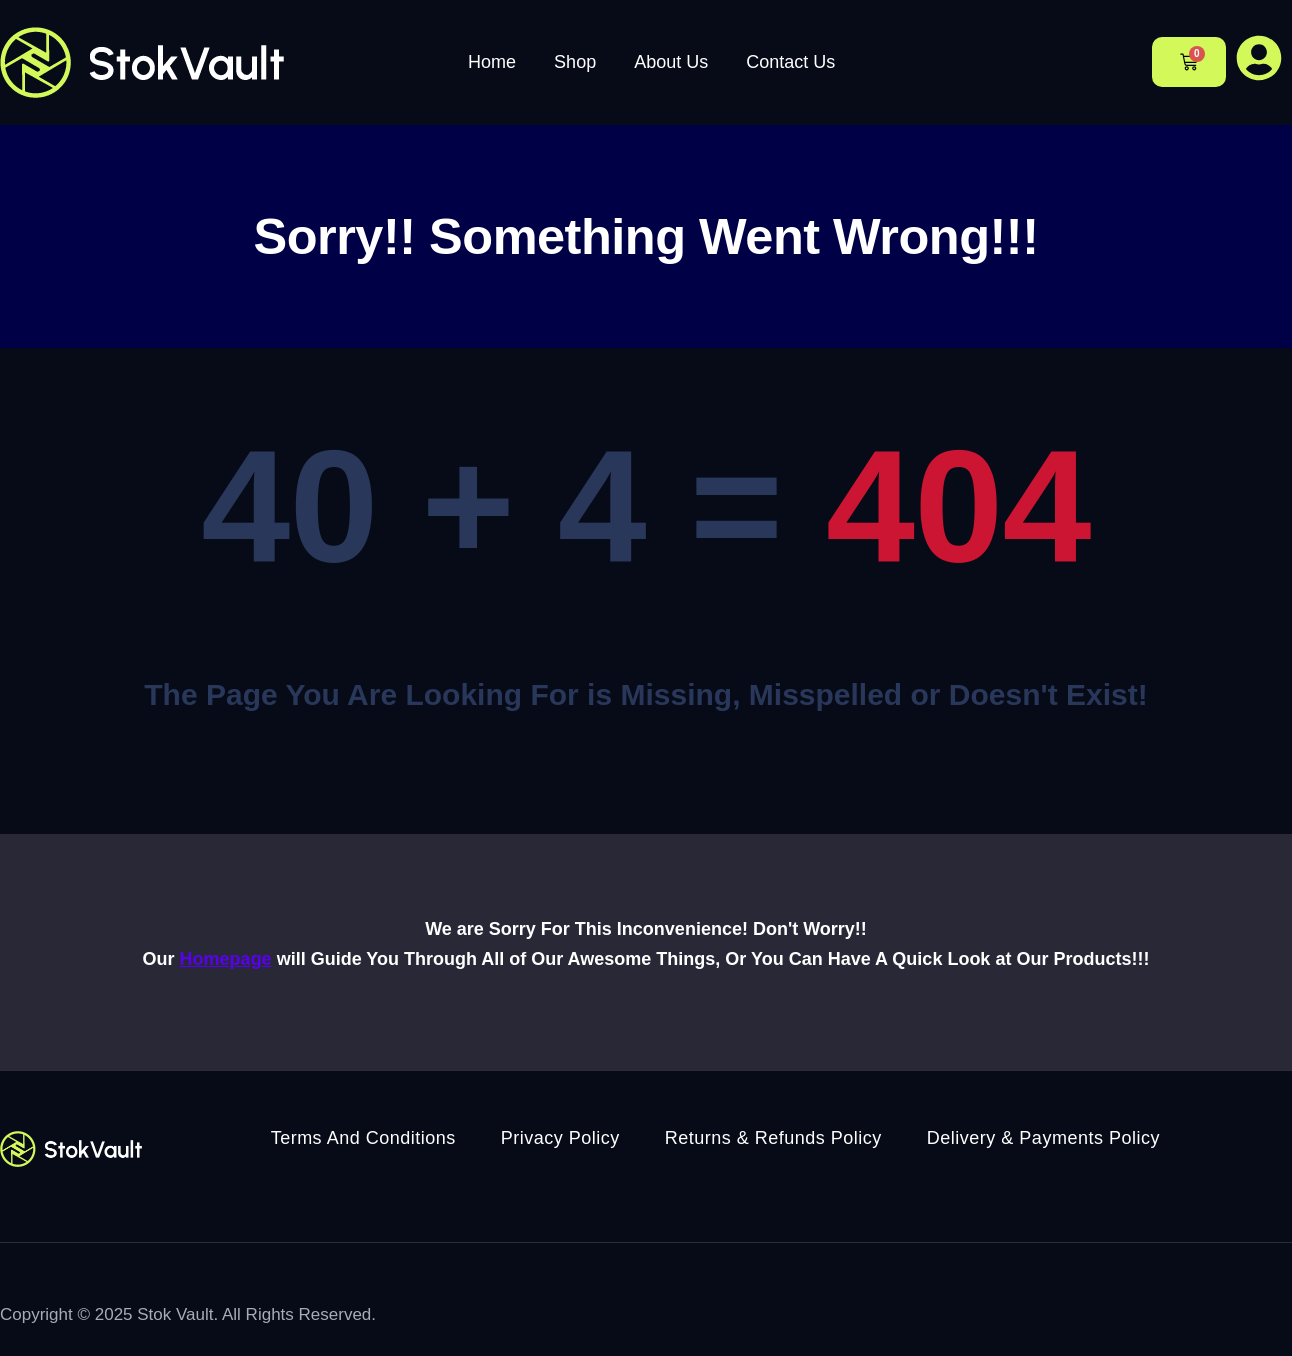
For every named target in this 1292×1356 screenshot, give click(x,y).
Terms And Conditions (363, 1138)
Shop (575, 62)
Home (492, 62)
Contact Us (790, 62)
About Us (671, 62)
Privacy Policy (560, 1138)
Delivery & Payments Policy (1043, 1138)
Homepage (226, 959)
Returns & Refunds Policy (773, 1138)
